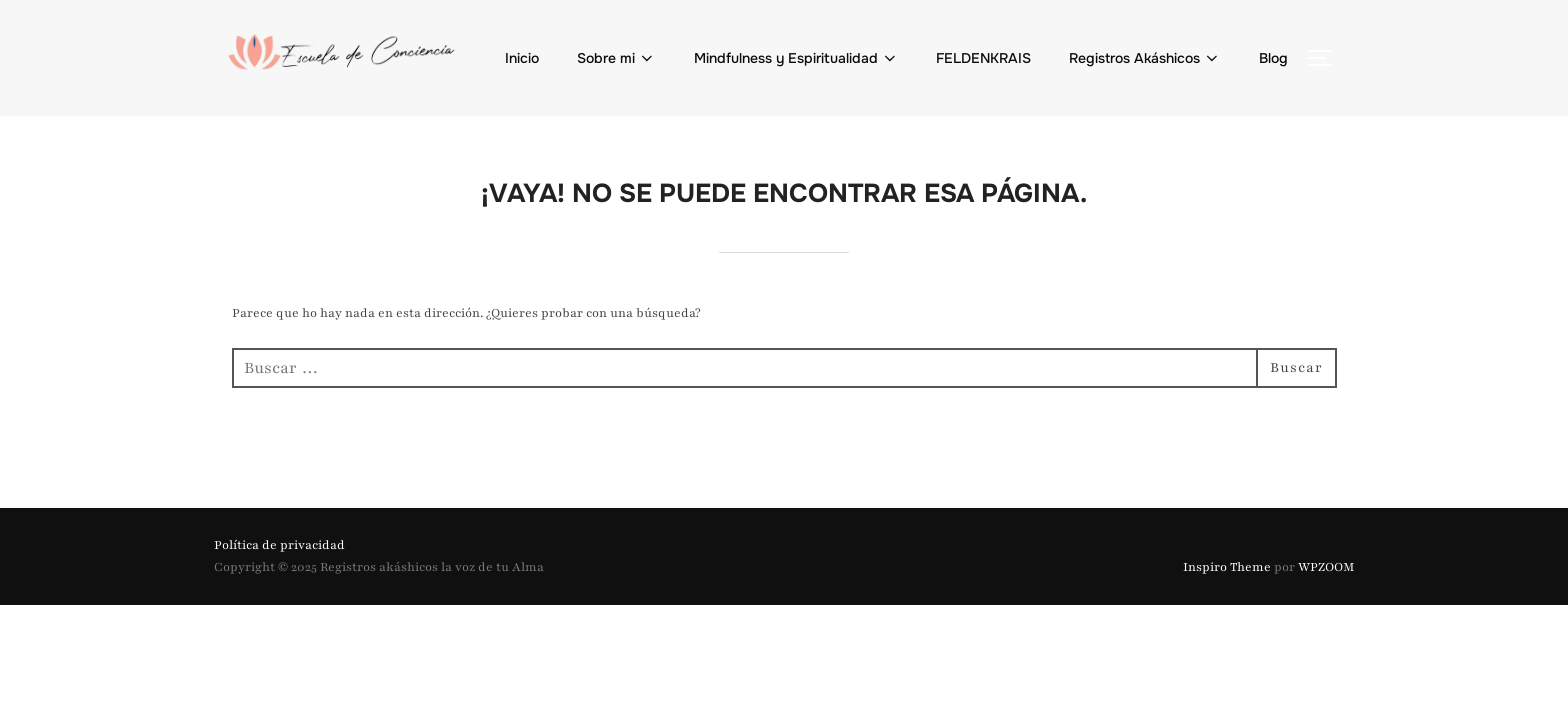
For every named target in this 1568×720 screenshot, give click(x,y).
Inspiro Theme (1227, 567)
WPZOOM (1326, 567)
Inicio (522, 58)
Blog (1273, 58)
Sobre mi (616, 58)
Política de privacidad (279, 545)
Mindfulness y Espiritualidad (796, 58)
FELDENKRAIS (983, 58)
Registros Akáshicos (1145, 58)
